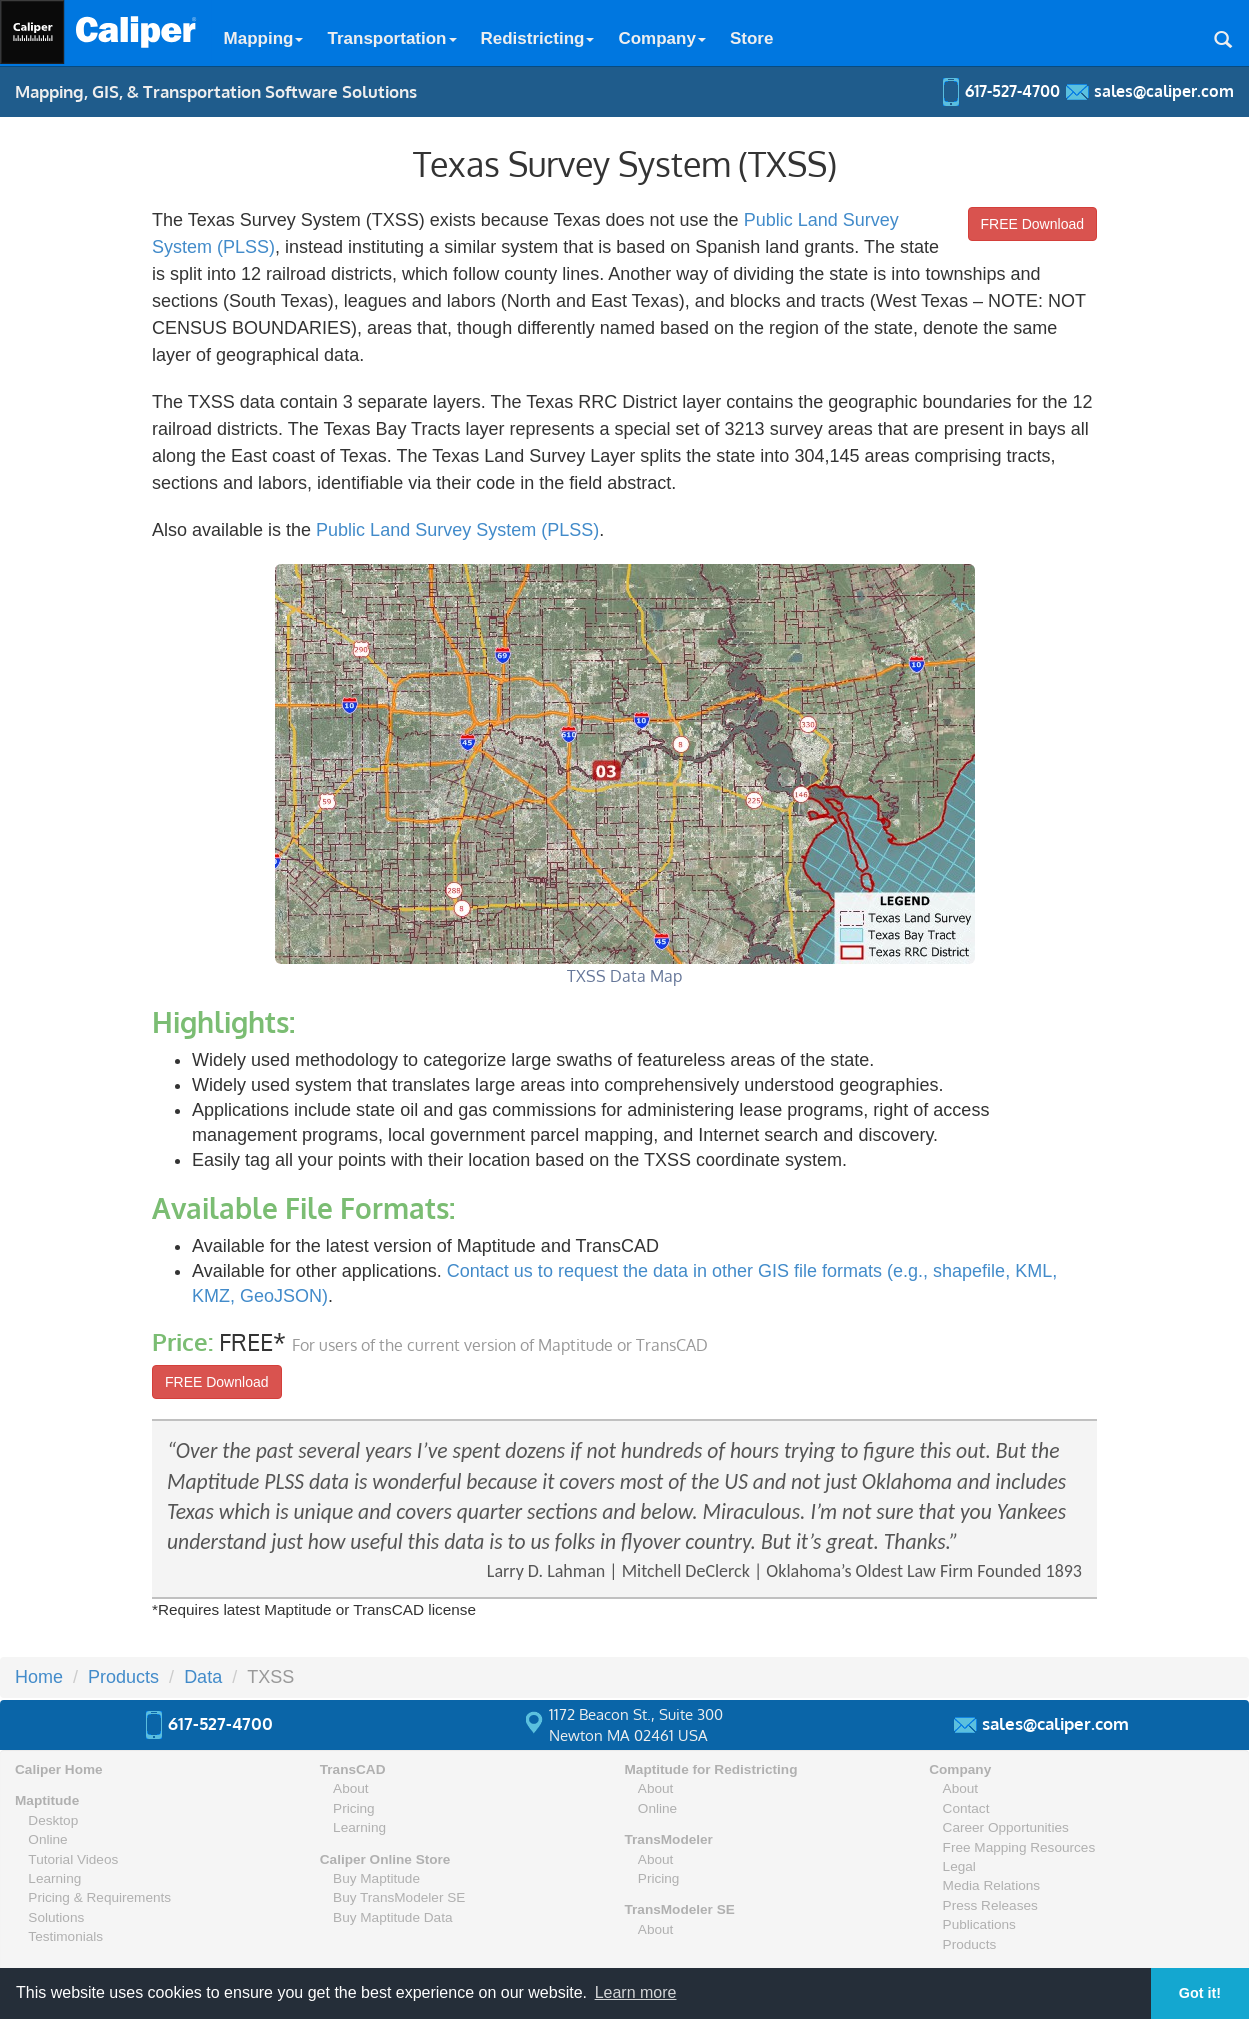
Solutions (56, 1917)
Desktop (53, 1820)
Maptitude (47, 1800)
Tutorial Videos (73, 1859)
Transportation (391, 38)
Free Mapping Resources (1019, 1847)
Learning (54, 1878)
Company (661, 38)
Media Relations (991, 1885)
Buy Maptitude (376, 1878)
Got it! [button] (1200, 1993)
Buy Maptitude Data (392, 1917)
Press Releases (990, 1905)
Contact (966, 1808)
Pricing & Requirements (99, 1897)
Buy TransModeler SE (399, 1897)
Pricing (354, 1808)
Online (47, 1839)
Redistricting (538, 38)
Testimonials (65, 1936)
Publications (979, 1924)
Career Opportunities (1006, 1827)
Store (751, 38)
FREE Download (1033, 224)
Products (970, 1944)
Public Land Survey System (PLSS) (457, 530)
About (351, 1788)
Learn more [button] (636, 1992)
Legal (959, 1866)
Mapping (264, 38)
